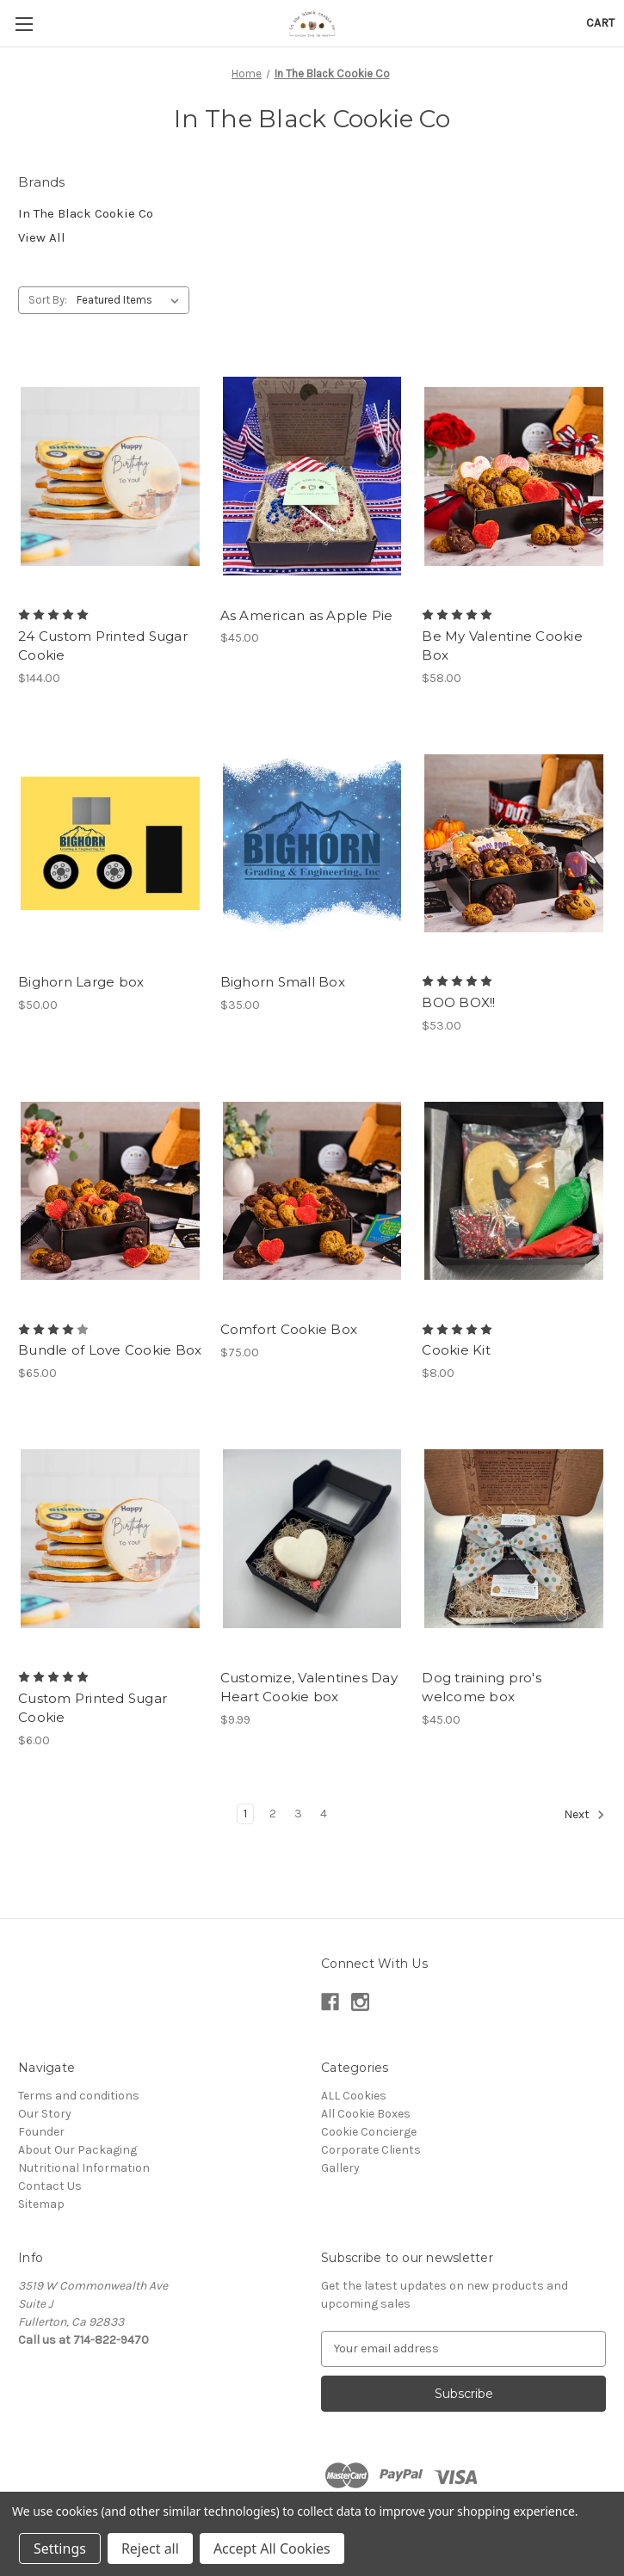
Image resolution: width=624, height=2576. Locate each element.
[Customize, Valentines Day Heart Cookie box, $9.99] (312, 1539)
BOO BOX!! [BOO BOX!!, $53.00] (458, 1002)
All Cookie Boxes (366, 2113)
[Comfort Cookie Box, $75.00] (312, 1191)
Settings (60, 2548)
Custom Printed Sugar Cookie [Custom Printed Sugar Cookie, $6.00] (92, 1708)
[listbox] (131, 300)
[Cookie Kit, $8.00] (513, 1191)
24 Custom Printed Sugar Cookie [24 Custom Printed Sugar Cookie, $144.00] (103, 646)
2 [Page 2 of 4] (272, 1813)
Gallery (340, 2168)
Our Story (44, 2113)
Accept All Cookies (272, 2548)
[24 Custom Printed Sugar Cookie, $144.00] (110, 476)
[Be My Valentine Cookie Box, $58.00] (513, 476)
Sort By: (47, 299)
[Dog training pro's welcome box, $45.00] (513, 1539)
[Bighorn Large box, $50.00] (110, 844)
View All (41, 237)
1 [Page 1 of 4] (245, 1813)
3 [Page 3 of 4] (298, 1813)
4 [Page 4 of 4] (323, 1813)
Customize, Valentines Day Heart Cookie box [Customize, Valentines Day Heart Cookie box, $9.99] (309, 1687)
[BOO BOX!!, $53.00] (513, 844)
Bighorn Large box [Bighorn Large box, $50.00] (81, 982)
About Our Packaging (77, 2150)
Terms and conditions (78, 2095)
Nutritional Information (84, 2168)
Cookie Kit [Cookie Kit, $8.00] (456, 1350)
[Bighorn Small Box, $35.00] (312, 844)
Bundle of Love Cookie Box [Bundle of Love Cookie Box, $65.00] (109, 1350)
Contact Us (50, 2186)
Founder (41, 2131)
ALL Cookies (353, 2095)
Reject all (150, 2548)
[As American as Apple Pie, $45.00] (312, 476)
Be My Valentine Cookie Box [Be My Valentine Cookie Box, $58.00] (502, 646)
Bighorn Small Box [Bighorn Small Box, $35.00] (282, 982)
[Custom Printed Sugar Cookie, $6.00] (110, 1539)
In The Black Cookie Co (85, 213)
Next (584, 1814)
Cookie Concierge (369, 2131)
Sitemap (41, 2204)
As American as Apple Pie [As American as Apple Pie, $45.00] (306, 615)
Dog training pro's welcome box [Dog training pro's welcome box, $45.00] (481, 1687)
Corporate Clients (371, 2150)
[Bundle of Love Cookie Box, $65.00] (110, 1191)
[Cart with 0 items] (600, 23)
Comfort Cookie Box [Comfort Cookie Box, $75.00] (289, 1329)
